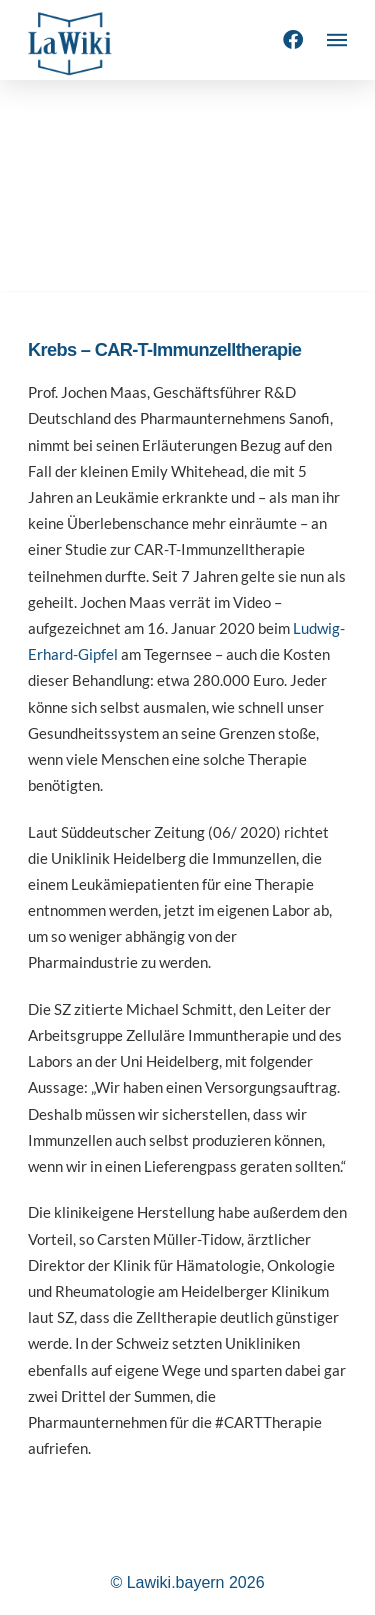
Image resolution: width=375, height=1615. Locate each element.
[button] (337, 40)
